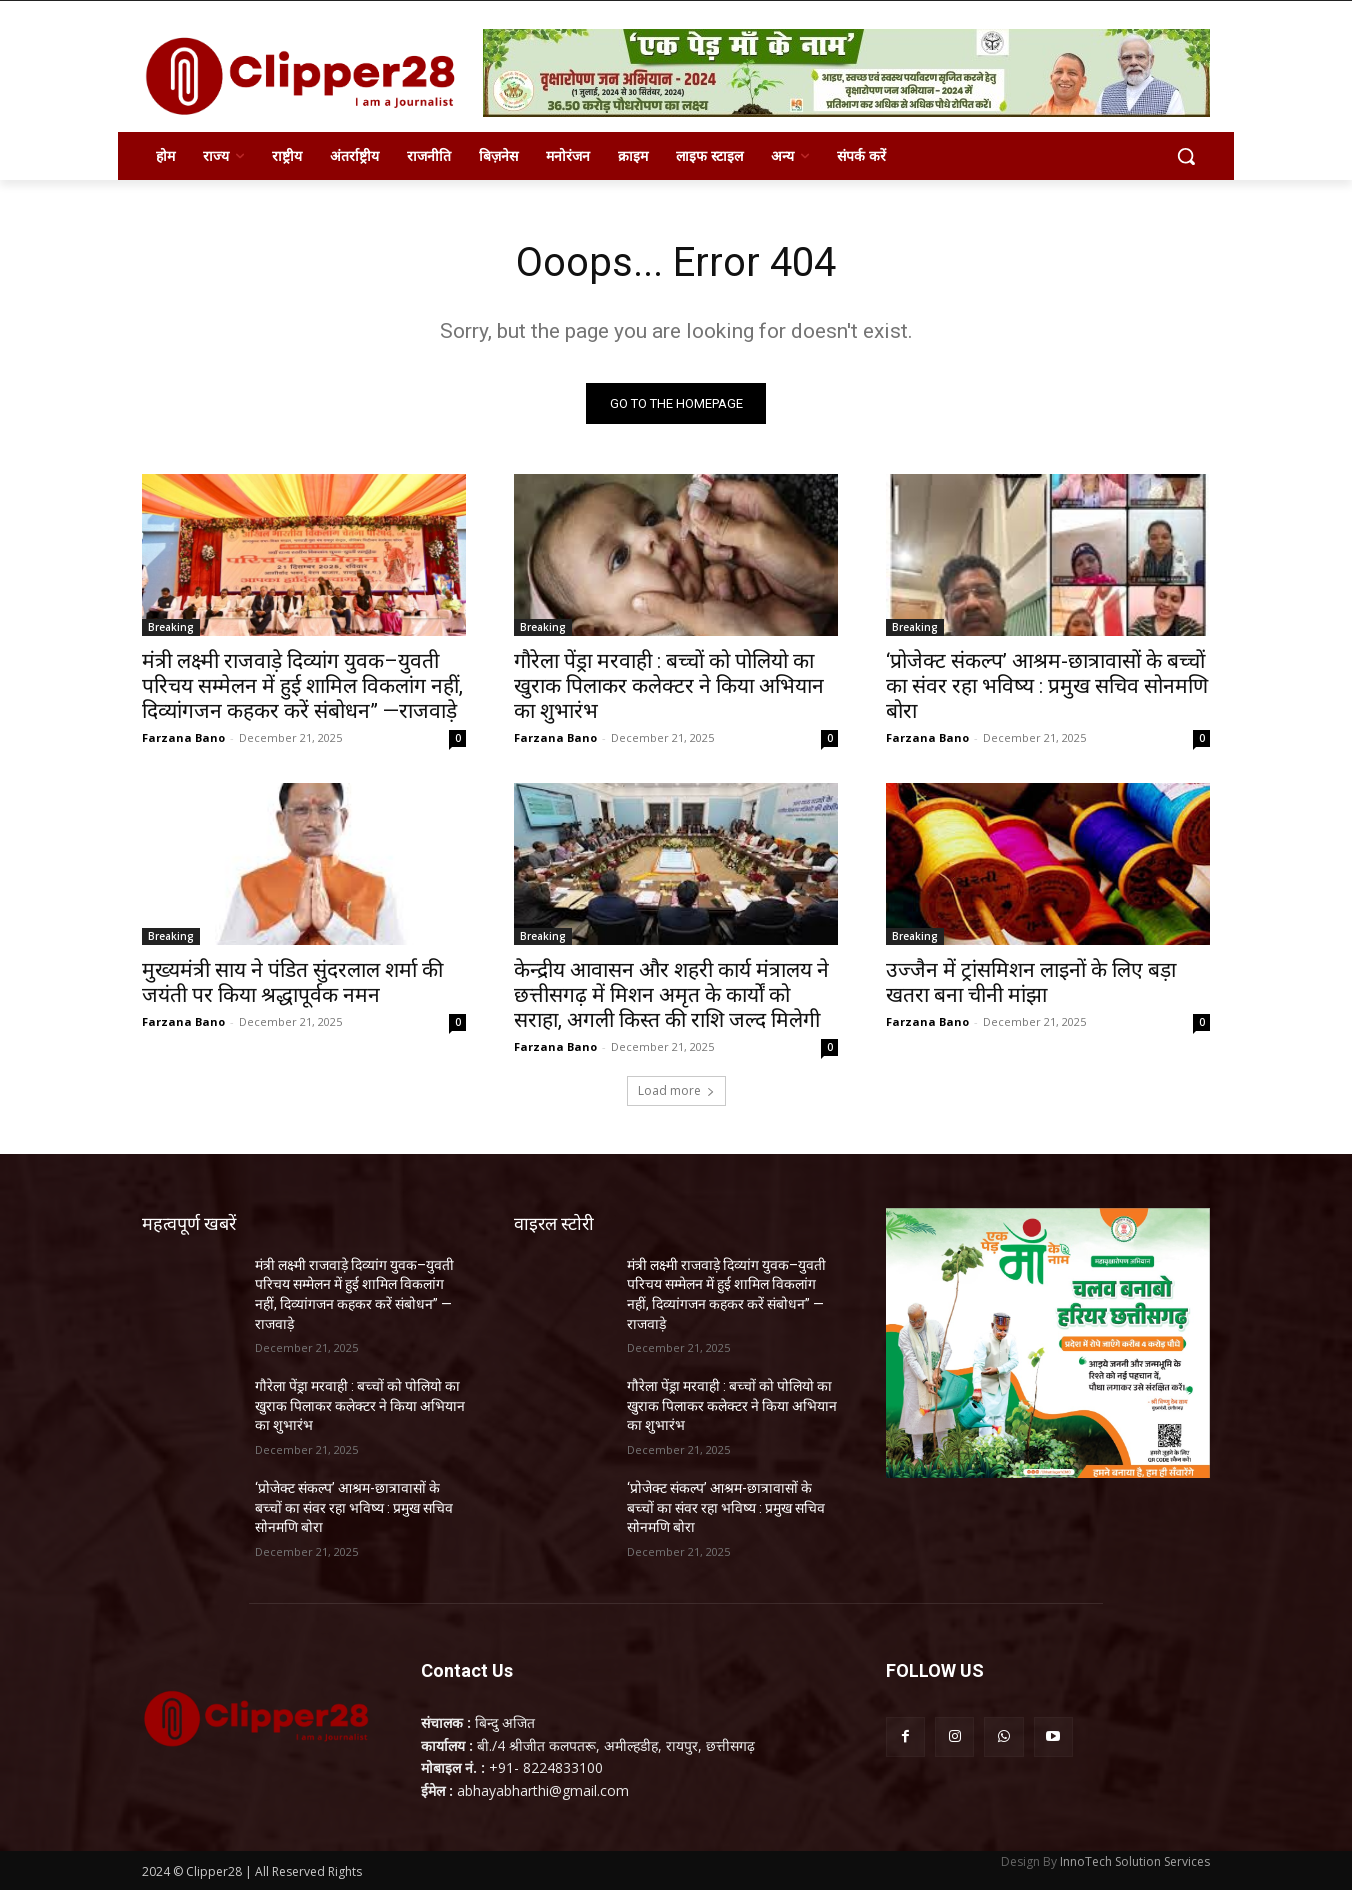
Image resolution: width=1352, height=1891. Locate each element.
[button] (1186, 156)
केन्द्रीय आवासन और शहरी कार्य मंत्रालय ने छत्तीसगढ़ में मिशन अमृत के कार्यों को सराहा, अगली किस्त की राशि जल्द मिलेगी (671, 995)
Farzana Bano (183, 737)
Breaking (171, 627)
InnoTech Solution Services (1135, 1862)
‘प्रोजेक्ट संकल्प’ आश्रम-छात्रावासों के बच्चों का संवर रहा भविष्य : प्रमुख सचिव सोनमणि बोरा (1047, 686)
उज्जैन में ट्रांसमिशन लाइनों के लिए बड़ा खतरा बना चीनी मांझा (1031, 982)
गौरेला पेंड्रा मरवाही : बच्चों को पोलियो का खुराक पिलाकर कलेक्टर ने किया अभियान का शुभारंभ (669, 686)
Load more (676, 1090)
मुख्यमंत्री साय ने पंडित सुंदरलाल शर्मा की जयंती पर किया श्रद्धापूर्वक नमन (292, 982)
